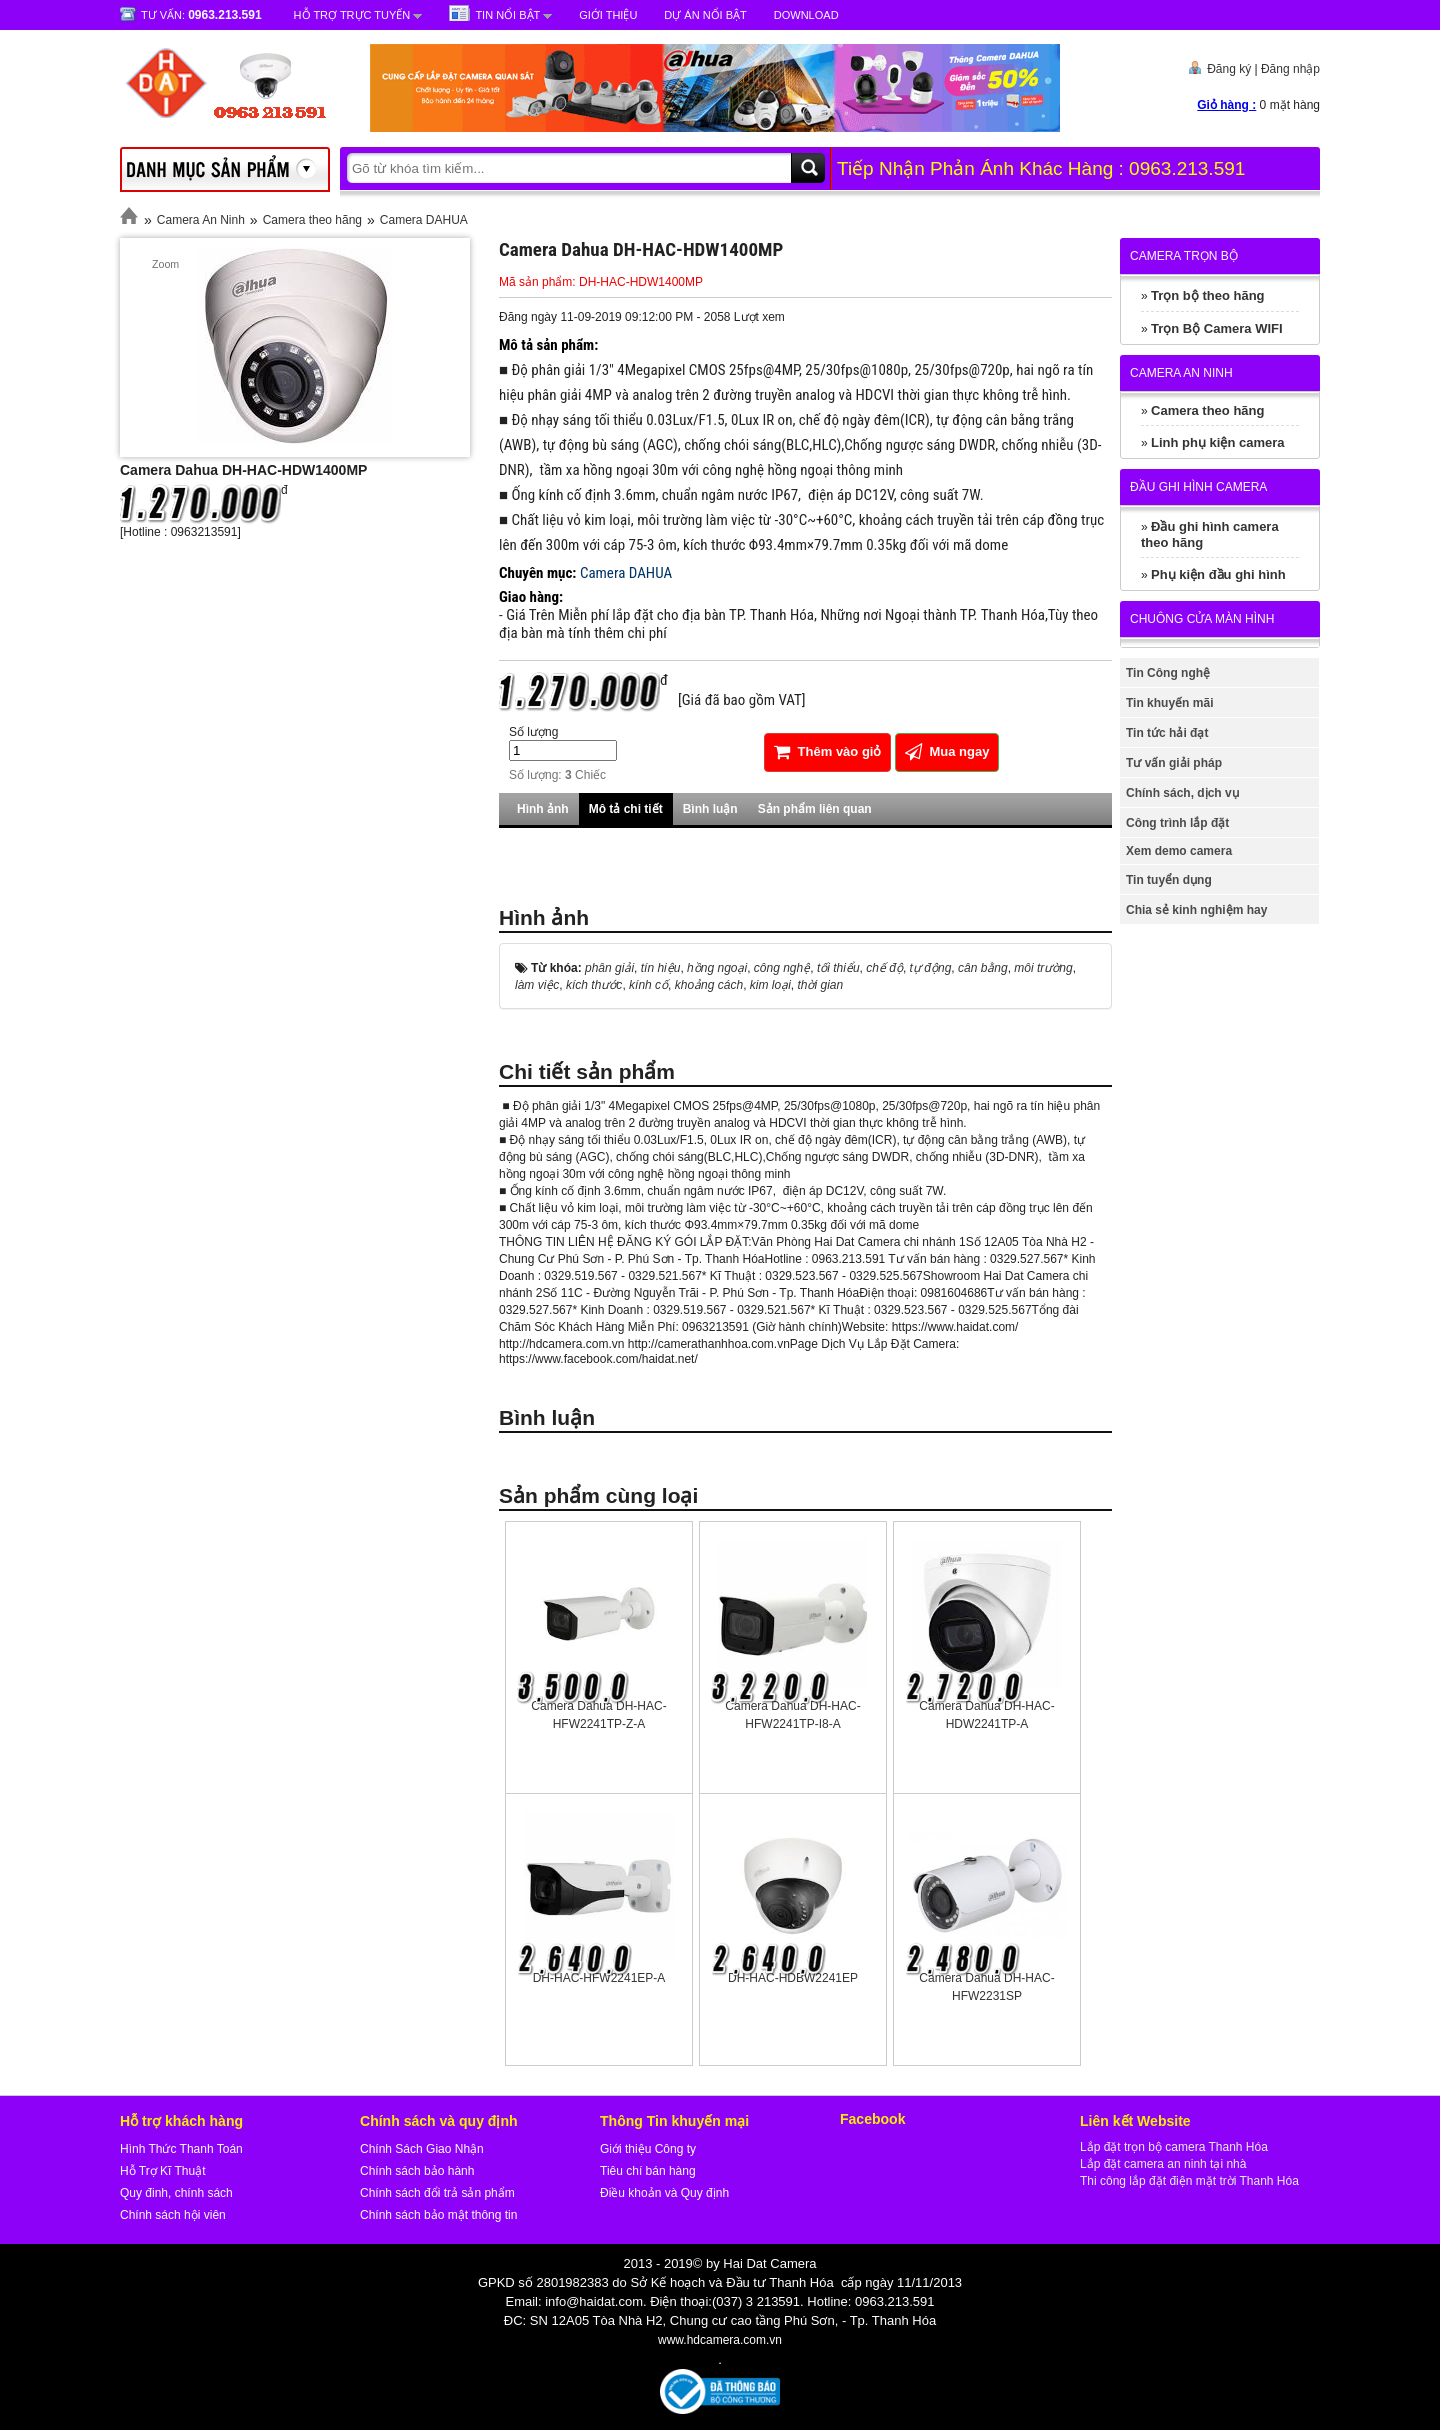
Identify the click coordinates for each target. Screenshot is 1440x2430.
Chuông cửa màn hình (1202, 619)
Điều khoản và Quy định (664, 2193)
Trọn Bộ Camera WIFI (1217, 328)
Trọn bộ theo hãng (1208, 295)
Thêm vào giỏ (827, 751)
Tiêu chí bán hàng (648, 2171)
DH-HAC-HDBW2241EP (793, 1978)
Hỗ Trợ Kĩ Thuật (162, 2171)
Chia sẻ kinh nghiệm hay (1196, 910)
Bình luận (710, 809)
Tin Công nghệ (1168, 673)
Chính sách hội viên (173, 2215)
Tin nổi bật (507, 15)
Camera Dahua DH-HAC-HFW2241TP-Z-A (598, 1715)
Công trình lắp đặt (1177, 823)
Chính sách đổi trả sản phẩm (437, 2193)
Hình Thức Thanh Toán (181, 2149)
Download (806, 15)
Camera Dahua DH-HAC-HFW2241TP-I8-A (792, 1715)
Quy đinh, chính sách (176, 2193)
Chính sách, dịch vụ (1182, 793)
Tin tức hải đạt (1167, 733)
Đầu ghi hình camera (1198, 487)
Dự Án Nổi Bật (705, 15)
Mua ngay (947, 751)
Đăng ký (1229, 69)
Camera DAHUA (424, 220)
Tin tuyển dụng (1169, 880)
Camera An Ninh (201, 220)
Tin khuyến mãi (1169, 703)
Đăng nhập (1290, 69)
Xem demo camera (1179, 851)
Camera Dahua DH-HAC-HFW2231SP (986, 1987)
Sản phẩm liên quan (815, 809)
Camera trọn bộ (1184, 256)
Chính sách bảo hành (417, 2171)
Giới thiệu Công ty (648, 2149)
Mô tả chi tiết (626, 809)
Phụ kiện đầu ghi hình (1218, 574)
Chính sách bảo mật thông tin (438, 2215)
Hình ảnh (543, 809)
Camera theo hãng (312, 220)
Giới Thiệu (608, 15)
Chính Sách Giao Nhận (422, 2149)
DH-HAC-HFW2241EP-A (599, 1978)
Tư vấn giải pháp (1174, 763)
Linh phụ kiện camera (1217, 442)
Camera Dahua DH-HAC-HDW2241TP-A (986, 1715)
